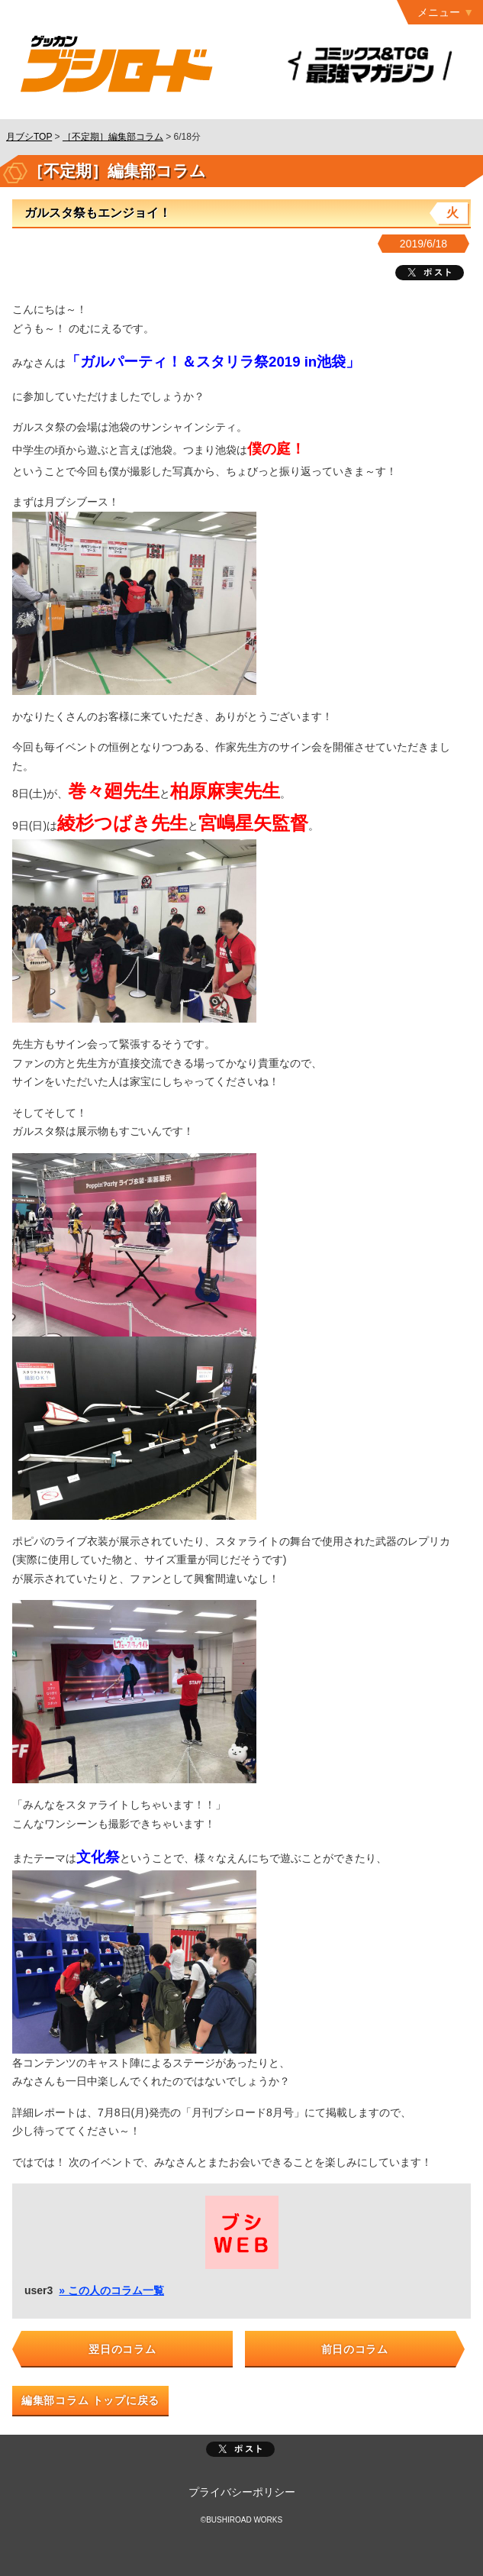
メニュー (438, 12)
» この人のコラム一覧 (111, 2290)
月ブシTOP (29, 136)
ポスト (240, 2449)
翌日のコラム (122, 2349)
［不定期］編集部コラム (113, 136)
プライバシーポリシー (241, 2492)
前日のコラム (354, 2349)
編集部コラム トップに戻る (90, 2400)
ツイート (429, 272)
